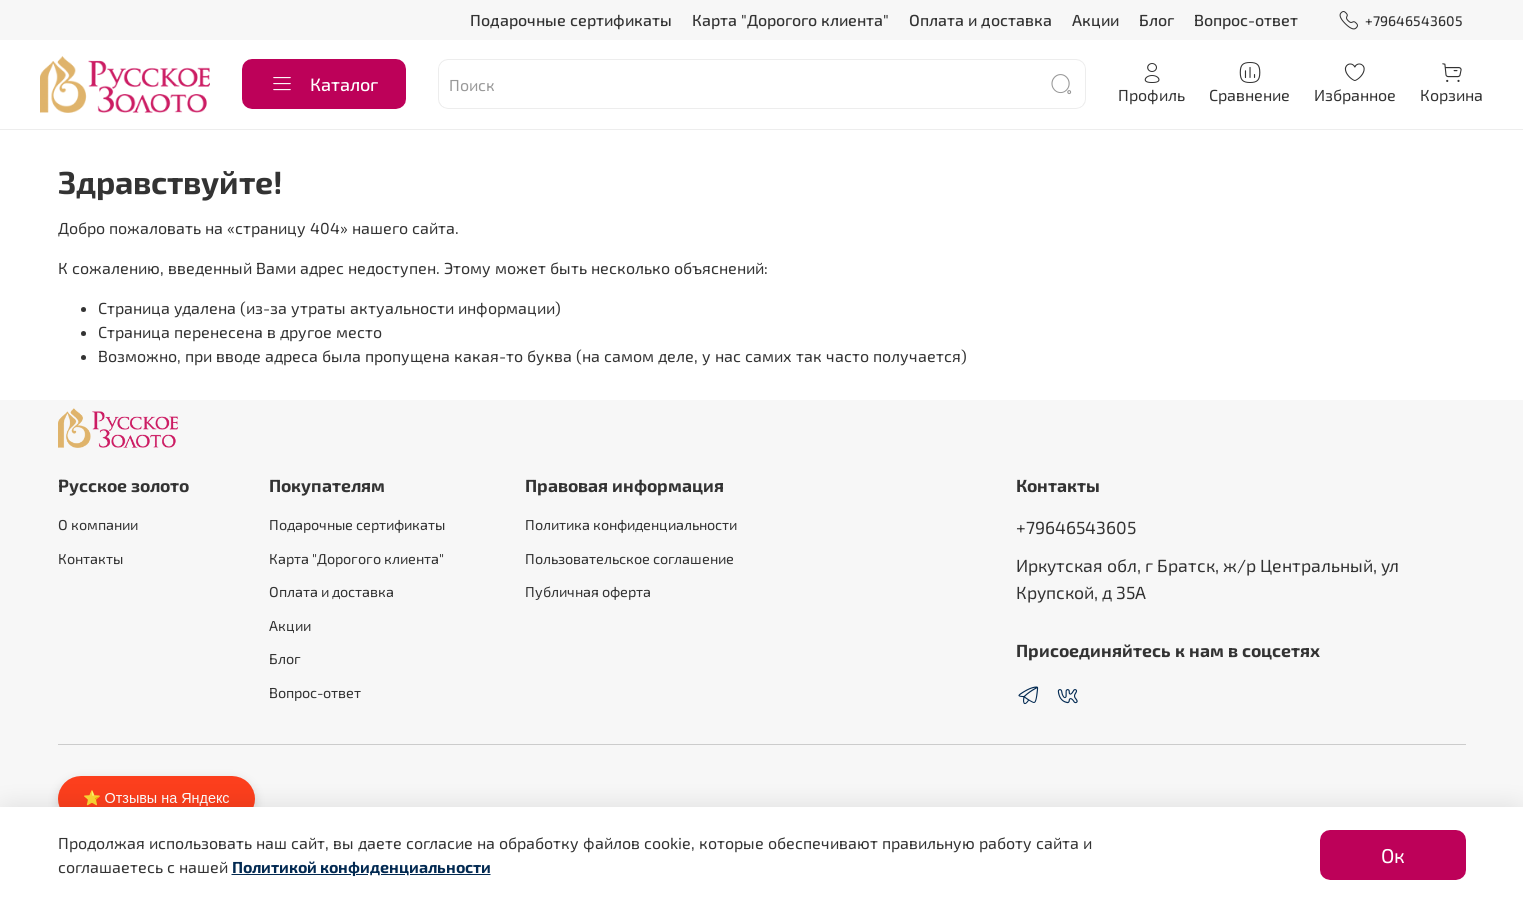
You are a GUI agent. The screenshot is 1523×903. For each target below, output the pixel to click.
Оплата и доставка (980, 19)
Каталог (324, 84)
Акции (1095, 19)
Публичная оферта (588, 591)
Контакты (90, 558)
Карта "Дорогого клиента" (790, 19)
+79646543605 (1400, 20)
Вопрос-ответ (1246, 19)
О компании (98, 524)
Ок (1393, 855)
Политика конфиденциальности (631, 524)
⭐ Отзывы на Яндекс (156, 798)
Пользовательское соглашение (629, 558)
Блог (1156, 19)
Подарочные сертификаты (571, 19)
